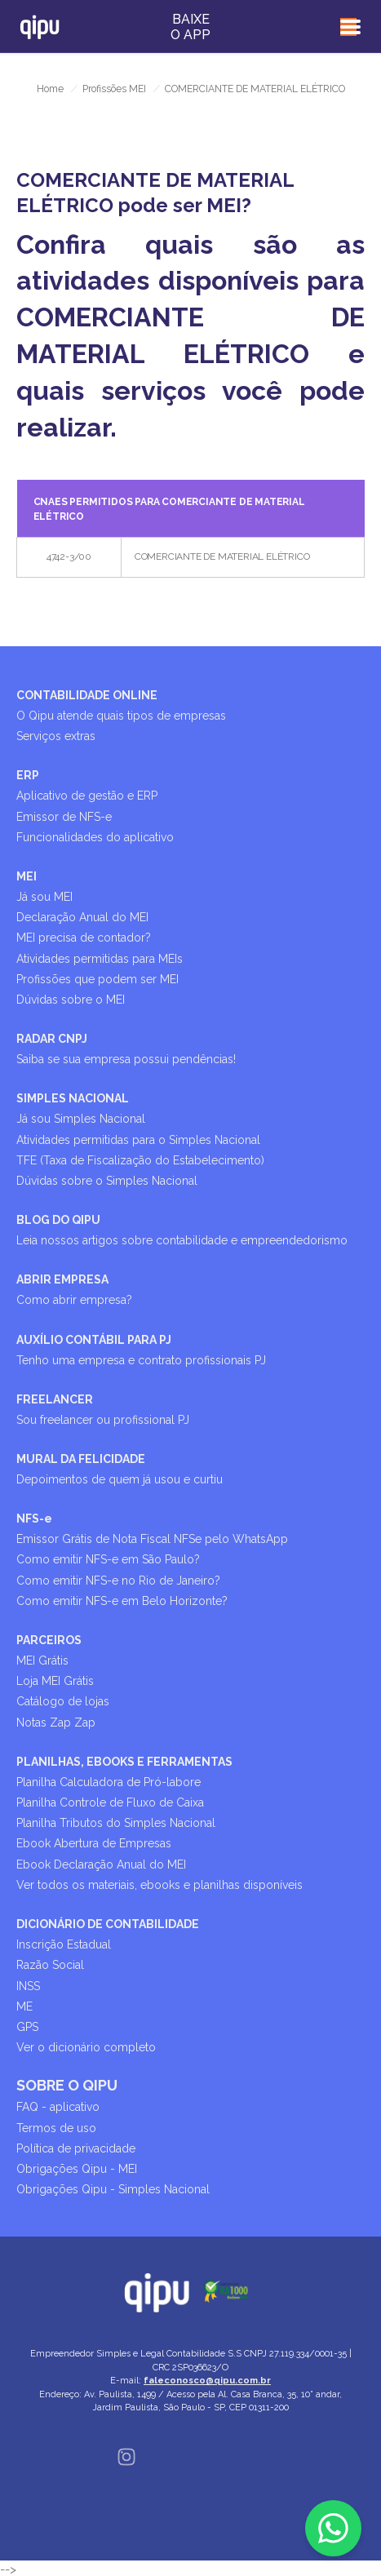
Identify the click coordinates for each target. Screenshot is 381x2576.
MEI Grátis (42, 1660)
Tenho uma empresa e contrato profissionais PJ (141, 1360)
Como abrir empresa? (74, 1299)
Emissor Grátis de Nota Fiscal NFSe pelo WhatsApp (152, 1538)
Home (50, 89)
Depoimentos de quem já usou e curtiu (119, 1479)
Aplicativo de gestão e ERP (86, 795)
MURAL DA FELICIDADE (80, 1458)
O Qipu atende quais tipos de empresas (121, 715)
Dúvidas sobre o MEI (70, 999)
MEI (26, 876)
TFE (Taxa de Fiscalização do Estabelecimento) (140, 1160)
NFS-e (34, 1518)
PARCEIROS (49, 1640)
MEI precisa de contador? (83, 937)
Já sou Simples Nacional (80, 1118)
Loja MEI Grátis (55, 1680)
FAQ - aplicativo (58, 2106)
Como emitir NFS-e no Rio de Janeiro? (118, 1580)
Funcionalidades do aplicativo (95, 837)
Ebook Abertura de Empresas (93, 1843)
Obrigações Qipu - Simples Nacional (113, 2189)
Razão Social (50, 1964)
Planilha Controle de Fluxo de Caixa (110, 1802)
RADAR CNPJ (51, 1038)
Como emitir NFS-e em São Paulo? (108, 1559)
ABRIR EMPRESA (62, 1279)
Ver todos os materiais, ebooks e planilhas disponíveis (159, 1884)
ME (24, 2006)
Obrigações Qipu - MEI (76, 2168)
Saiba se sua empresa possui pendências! (126, 1059)
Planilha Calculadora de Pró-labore (108, 1782)
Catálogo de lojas (62, 1701)
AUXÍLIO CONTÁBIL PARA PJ (93, 1339)
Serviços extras (55, 736)
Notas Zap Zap (55, 1722)
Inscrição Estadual (63, 1944)
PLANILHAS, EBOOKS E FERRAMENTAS (124, 1761)
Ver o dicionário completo (86, 2047)
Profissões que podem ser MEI (97, 979)
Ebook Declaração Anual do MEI (101, 1864)
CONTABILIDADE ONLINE (86, 695)
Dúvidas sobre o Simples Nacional (106, 1180)
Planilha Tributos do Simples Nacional (115, 1822)
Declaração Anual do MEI (82, 917)
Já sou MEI (44, 896)
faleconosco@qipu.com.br (207, 2380)
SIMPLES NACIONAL (72, 1098)
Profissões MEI (114, 89)
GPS (27, 2026)
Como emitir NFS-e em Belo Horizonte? (122, 1600)
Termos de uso (56, 2128)
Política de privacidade (75, 2148)
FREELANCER (54, 1399)
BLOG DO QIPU (58, 1219)
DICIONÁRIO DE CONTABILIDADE (107, 1924)
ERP (27, 775)
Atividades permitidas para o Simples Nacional (138, 1139)
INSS (28, 1986)
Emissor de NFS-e (64, 816)
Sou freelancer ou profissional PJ (102, 1419)
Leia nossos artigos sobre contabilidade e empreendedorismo (182, 1240)
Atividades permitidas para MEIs (99, 958)
